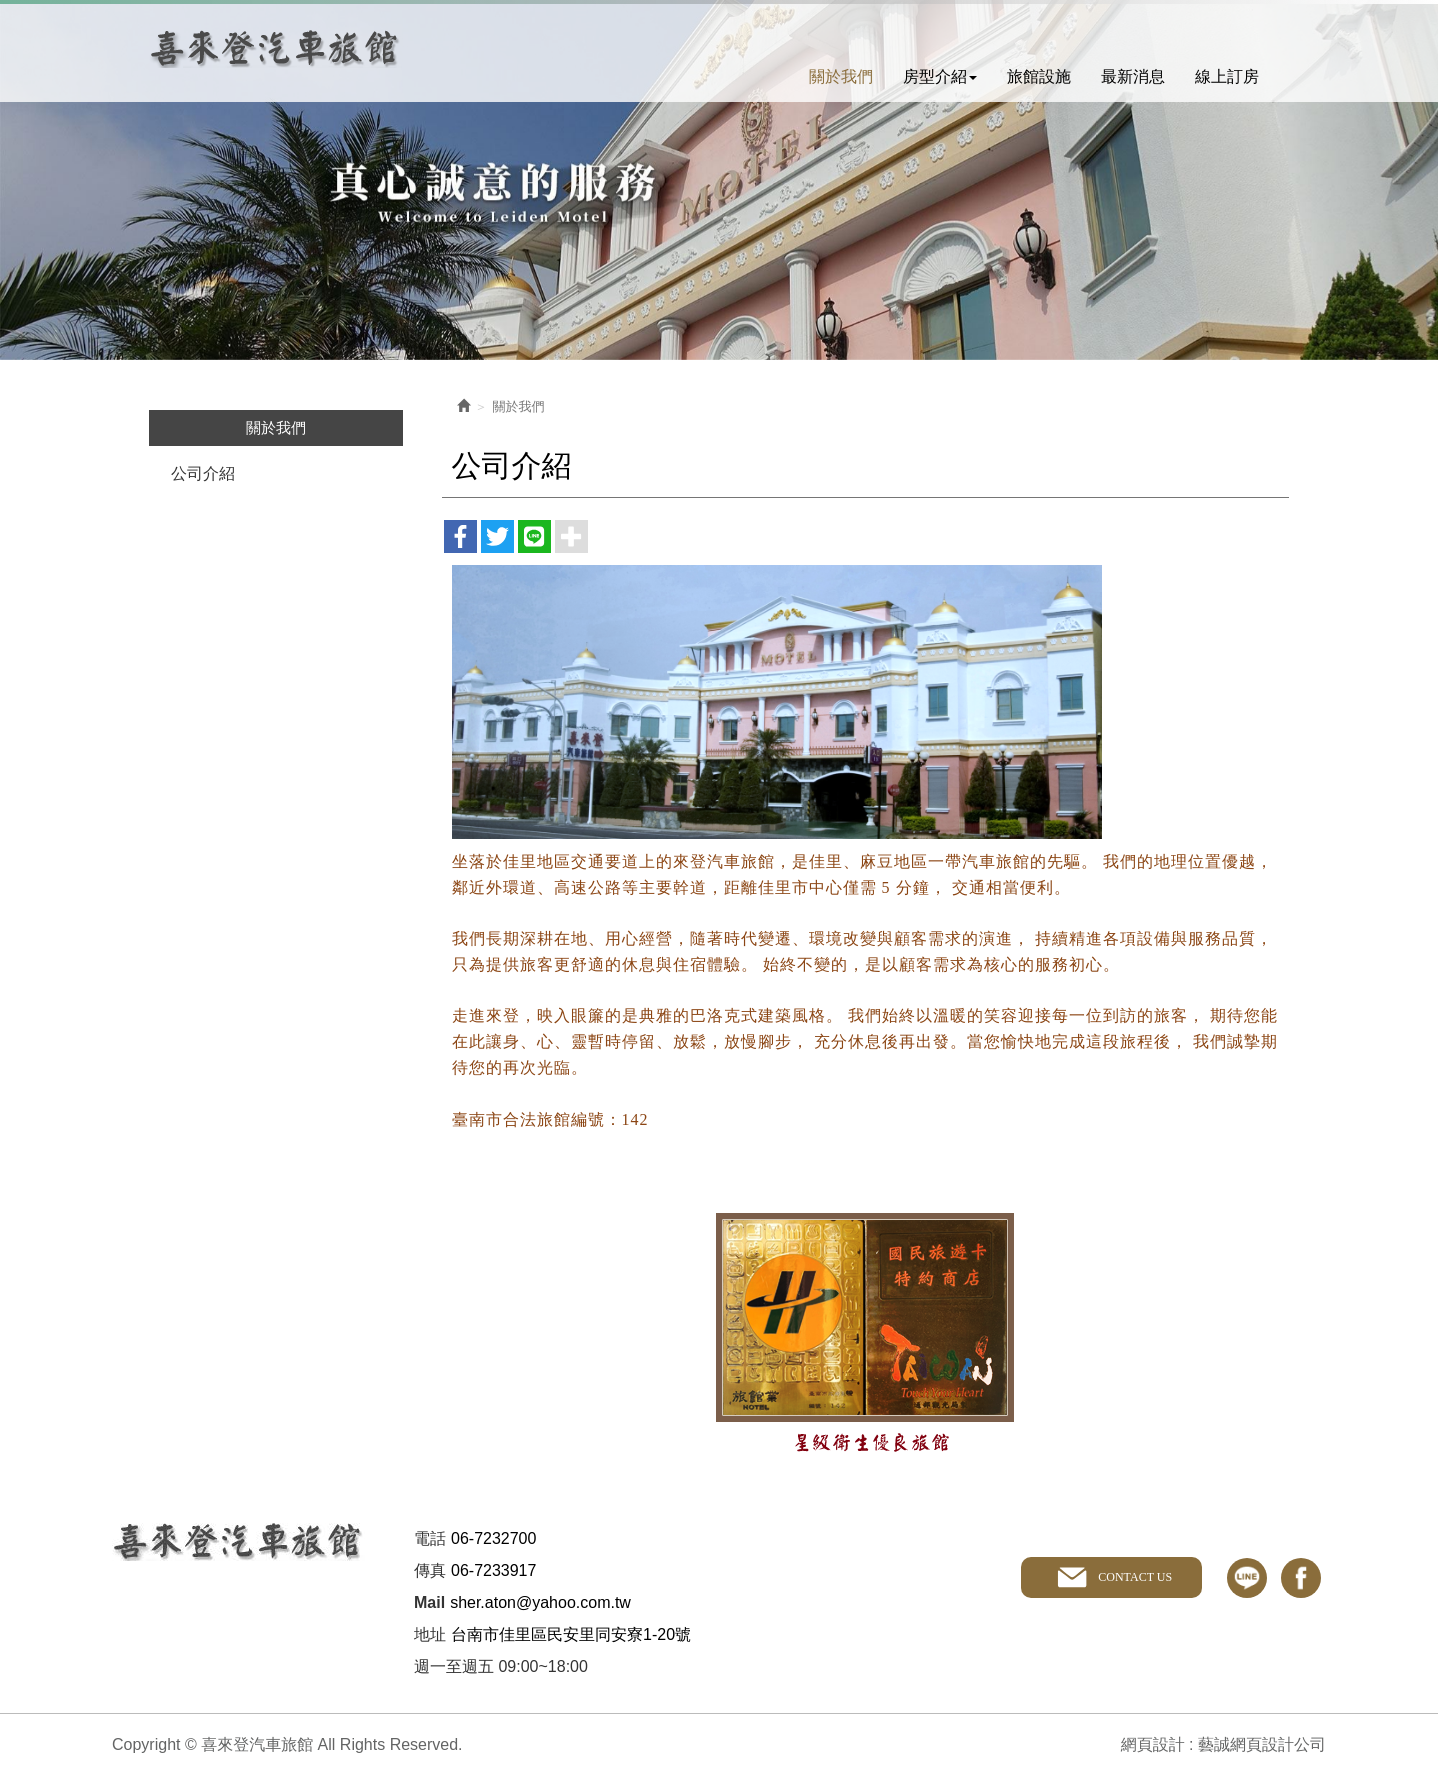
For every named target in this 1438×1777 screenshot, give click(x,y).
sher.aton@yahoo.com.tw (540, 1602)
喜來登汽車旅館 (275, 49)
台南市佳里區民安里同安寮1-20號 (571, 1634)
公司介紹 (203, 473)
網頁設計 (1153, 1744)
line (1247, 1578)
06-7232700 (493, 1538)
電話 (430, 1538)
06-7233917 (493, 1570)
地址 (430, 1634)
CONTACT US (1135, 1577)
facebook (1301, 1578)
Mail (429, 1602)
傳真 (430, 1570)
